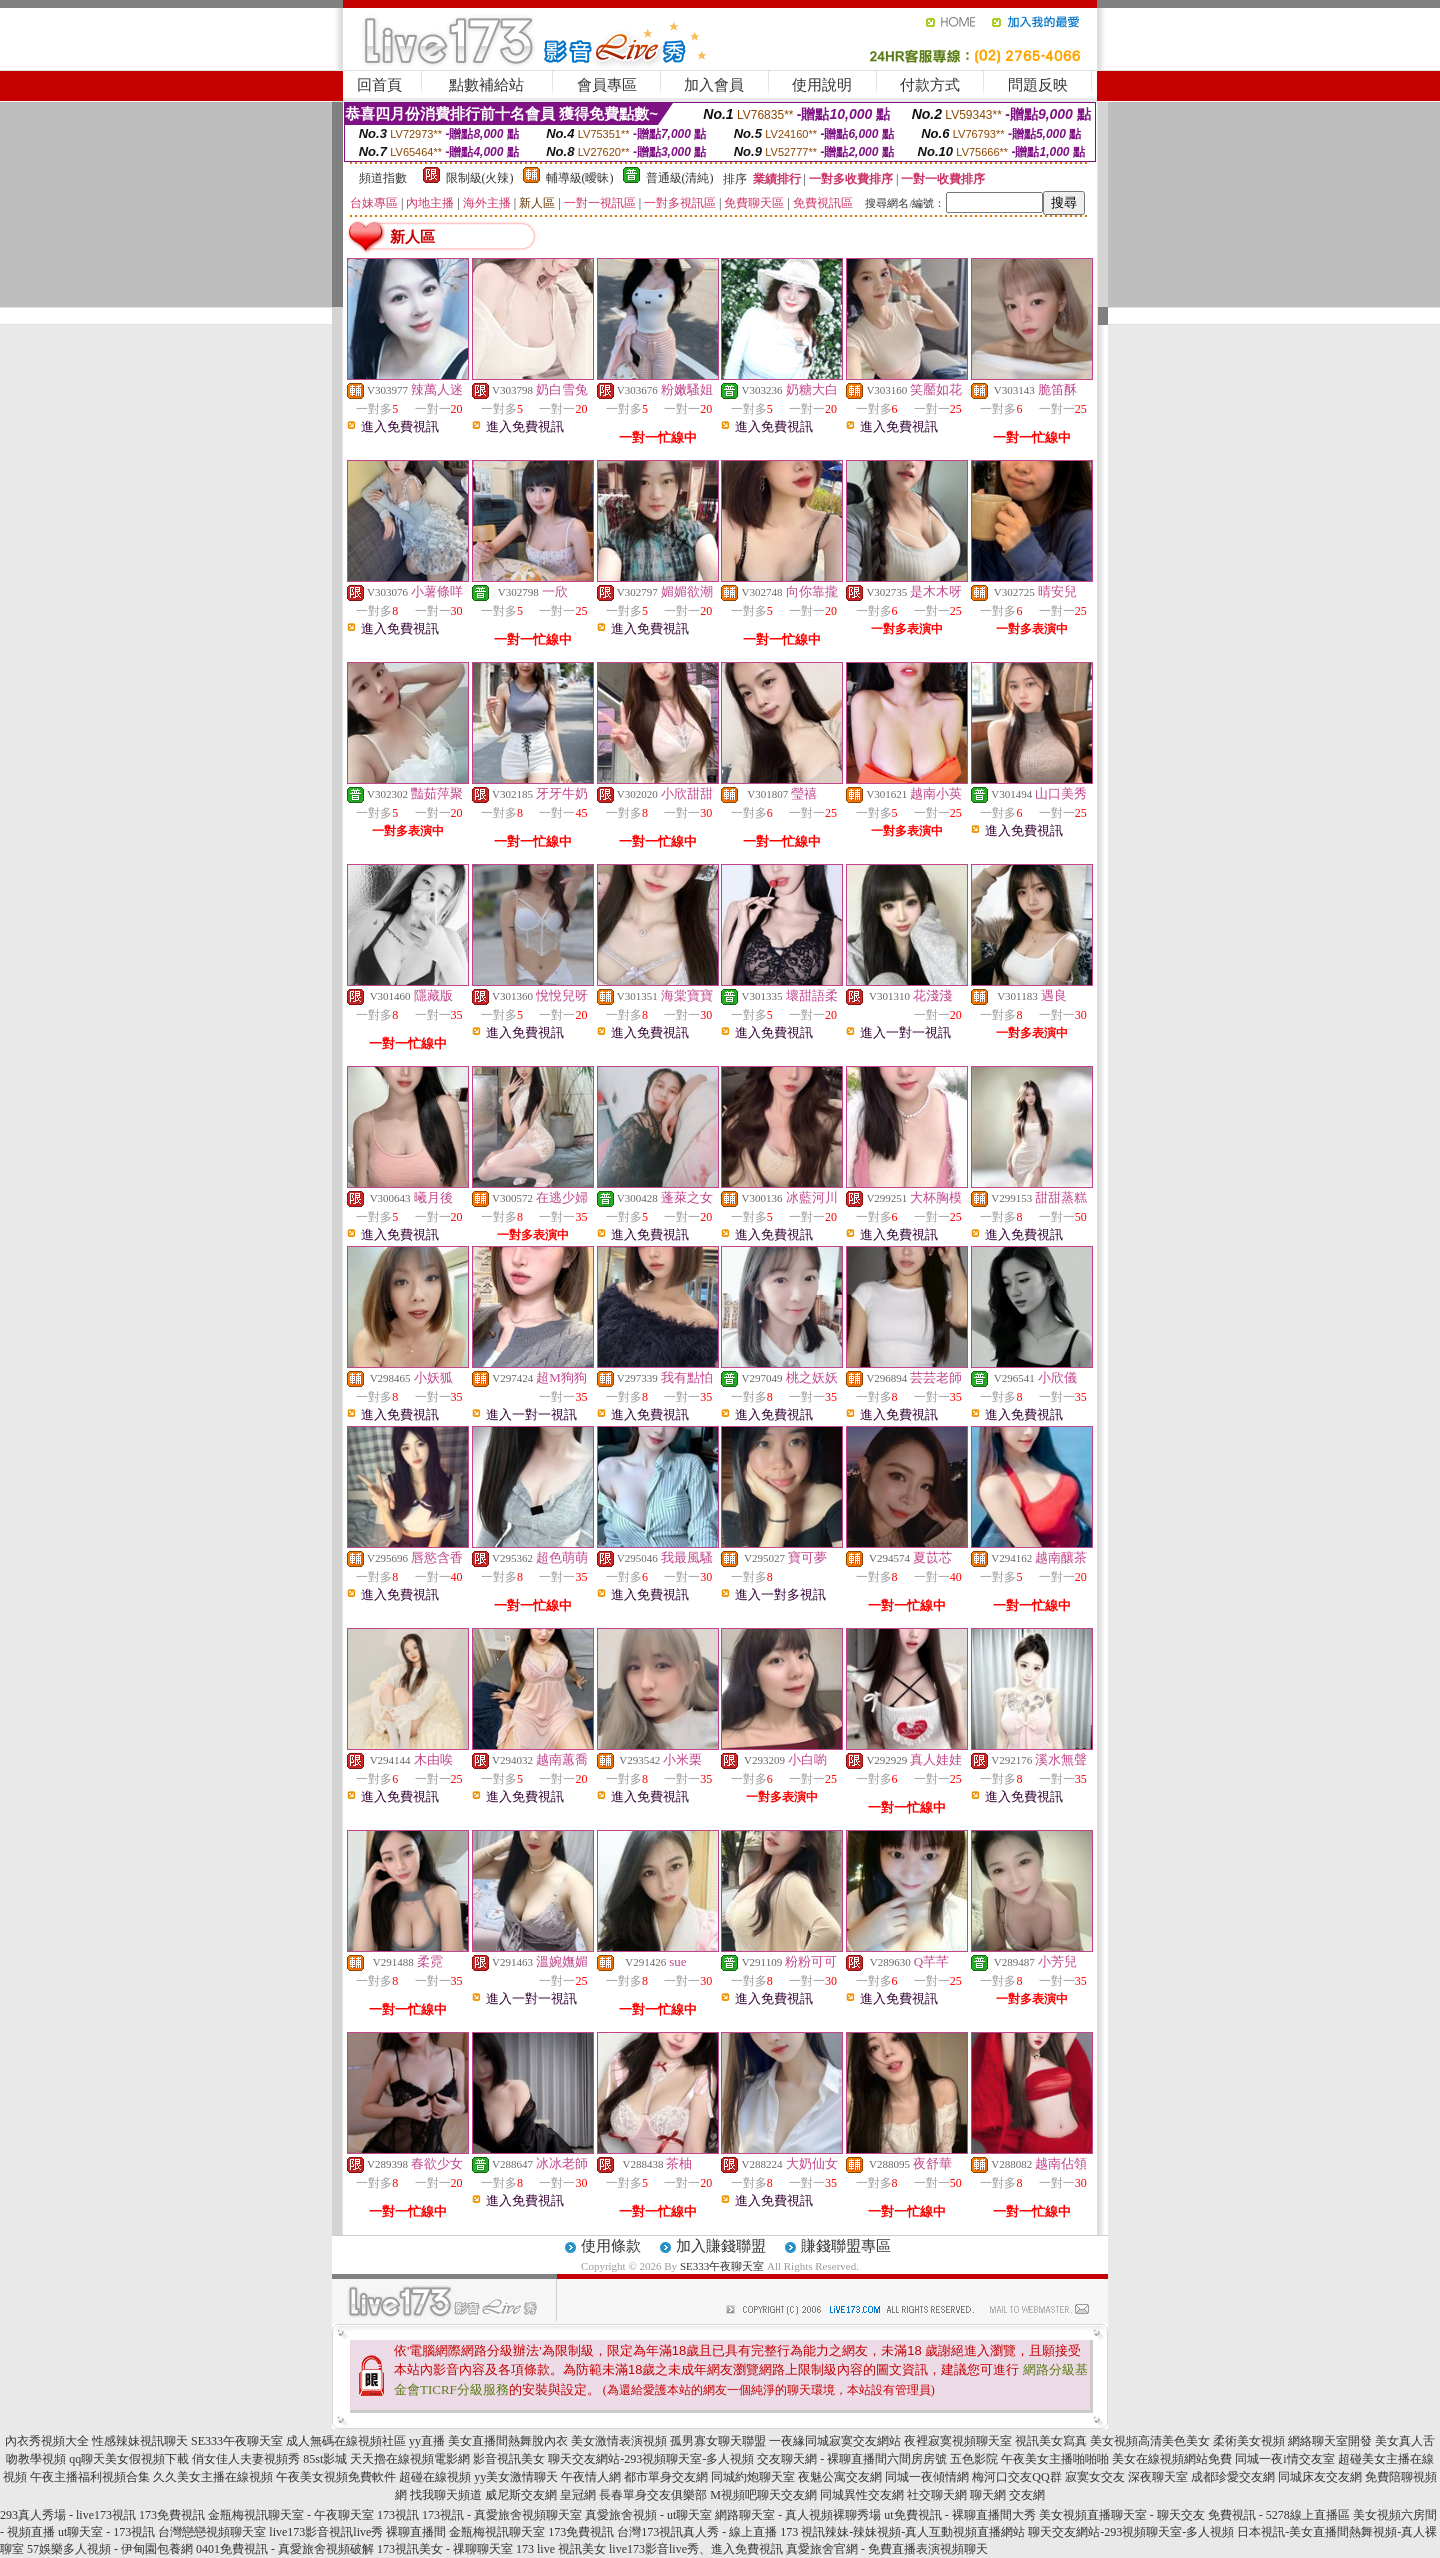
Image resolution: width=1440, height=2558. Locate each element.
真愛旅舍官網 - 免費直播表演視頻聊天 (887, 2549)
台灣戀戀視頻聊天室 (212, 2532)
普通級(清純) (680, 178)
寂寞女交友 (1095, 2477)
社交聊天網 (937, 2495)
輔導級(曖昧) (580, 178)
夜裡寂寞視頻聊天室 (958, 2441)
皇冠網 (578, 2495)
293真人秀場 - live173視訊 (68, 2515)
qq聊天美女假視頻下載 (129, 2459)
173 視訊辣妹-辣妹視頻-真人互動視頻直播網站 (902, 2532)
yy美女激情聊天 (516, 2477)
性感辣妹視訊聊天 (140, 2441)
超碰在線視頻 (435, 2477)
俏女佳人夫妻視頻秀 (246, 2459)
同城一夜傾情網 (927, 2477)
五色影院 (974, 2459)
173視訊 (398, 2515)
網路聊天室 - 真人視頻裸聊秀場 (798, 2515)
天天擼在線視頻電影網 (410, 2459)
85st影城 (325, 2459)
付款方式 (930, 85)
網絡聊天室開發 (1330, 2441)
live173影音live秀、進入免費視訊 (696, 2549)
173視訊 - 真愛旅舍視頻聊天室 (502, 2515)
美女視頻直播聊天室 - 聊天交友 (1122, 2515)
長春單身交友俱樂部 (653, 2495)
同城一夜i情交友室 (1284, 2459)
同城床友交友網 (1320, 2477)
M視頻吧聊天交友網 (763, 2495)
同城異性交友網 (862, 2495)
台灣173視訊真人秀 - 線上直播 (697, 2532)
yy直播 (427, 2441)
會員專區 (607, 85)
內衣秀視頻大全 (47, 2441)
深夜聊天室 (1158, 2477)
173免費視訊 (172, 2515)
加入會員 (714, 85)
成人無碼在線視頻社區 (346, 2441)
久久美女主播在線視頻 (213, 2477)
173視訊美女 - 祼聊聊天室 (445, 2549)
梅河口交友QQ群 (1016, 2477)
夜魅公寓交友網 (840, 2477)
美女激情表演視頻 (619, 2441)
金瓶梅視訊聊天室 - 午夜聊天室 (291, 2515)
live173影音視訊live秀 (326, 2532)
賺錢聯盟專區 (846, 2246)
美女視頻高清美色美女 (1150, 2441)
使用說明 (822, 85)
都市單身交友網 (666, 2477)
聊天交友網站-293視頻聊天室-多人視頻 (651, 2459)
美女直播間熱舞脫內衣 (508, 2441)
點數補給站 (486, 85)
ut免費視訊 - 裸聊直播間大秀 (959, 2515)
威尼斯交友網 (521, 2495)
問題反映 (1038, 85)
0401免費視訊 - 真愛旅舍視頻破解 (285, 2549)
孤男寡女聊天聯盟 (718, 2441)
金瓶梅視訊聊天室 (497, 2532)
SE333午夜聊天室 (722, 2266)
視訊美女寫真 (1051, 2441)
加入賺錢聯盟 (721, 2246)
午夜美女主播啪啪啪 (1055, 2459)
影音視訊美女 (509, 2459)
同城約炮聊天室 (753, 2477)
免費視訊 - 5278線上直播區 (1279, 2515)
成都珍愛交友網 (1233, 2477)
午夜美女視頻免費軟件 (336, 2477)
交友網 (1027, 2495)
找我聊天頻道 (446, 2495)
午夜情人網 (591, 2477)
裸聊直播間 (416, 2532)
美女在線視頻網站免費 (1172, 2459)
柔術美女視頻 (1249, 2441)
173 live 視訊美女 (561, 2549)
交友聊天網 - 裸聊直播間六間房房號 (852, 2459)
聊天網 (988, 2495)
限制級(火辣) (480, 178)
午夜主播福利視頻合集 (90, 2477)
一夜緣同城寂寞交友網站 (835, 2441)
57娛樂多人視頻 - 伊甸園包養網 (110, 2549)
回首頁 (379, 85)
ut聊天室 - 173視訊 (106, 2532)
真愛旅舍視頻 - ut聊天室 (648, 2515)
